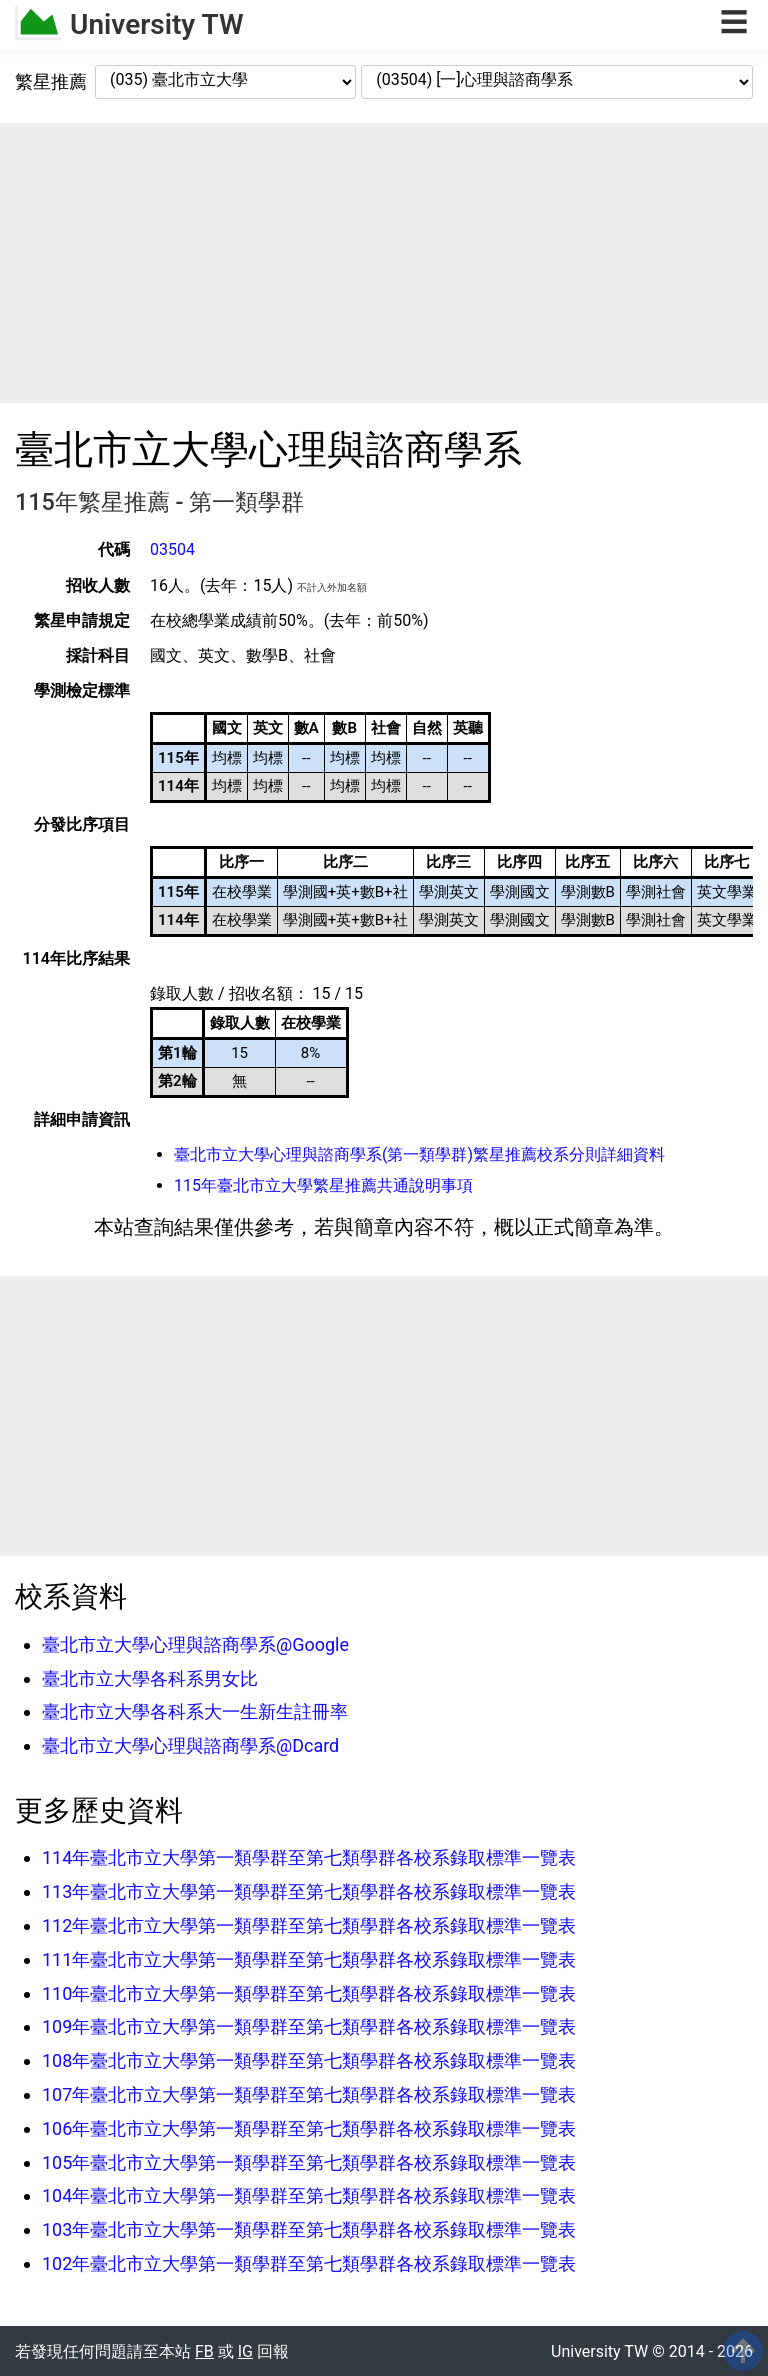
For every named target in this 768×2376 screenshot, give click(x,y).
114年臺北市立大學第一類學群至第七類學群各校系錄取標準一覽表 (309, 1857)
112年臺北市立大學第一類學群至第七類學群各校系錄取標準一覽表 (309, 1925)
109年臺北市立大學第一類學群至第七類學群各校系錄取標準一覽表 (309, 2026)
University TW (157, 24)
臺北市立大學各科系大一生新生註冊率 (195, 1711)
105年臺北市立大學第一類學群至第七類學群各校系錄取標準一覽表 (309, 2162)
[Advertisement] (384, 263)
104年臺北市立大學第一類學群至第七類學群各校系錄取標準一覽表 (309, 2195)
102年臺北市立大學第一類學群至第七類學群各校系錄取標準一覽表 (309, 2263)
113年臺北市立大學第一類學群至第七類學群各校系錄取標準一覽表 (309, 1891)
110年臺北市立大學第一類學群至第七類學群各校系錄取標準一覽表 (309, 1993)
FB (204, 2351)
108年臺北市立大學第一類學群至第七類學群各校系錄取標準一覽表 (309, 2060)
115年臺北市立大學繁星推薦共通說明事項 (323, 1185)
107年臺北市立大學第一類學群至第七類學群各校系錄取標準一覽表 (309, 2094)
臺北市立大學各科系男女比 (150, 1678)
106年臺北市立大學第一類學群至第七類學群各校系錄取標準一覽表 (309, 2128)
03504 (172, 549)
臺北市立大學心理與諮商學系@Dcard (190, 1745)
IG (245, 2351)
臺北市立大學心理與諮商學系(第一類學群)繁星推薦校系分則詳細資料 (419, 1154)
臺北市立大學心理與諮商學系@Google (195, 1644)
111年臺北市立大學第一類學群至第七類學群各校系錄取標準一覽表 (309, 1959)
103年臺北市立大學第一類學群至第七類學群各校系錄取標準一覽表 (309, 2229)
